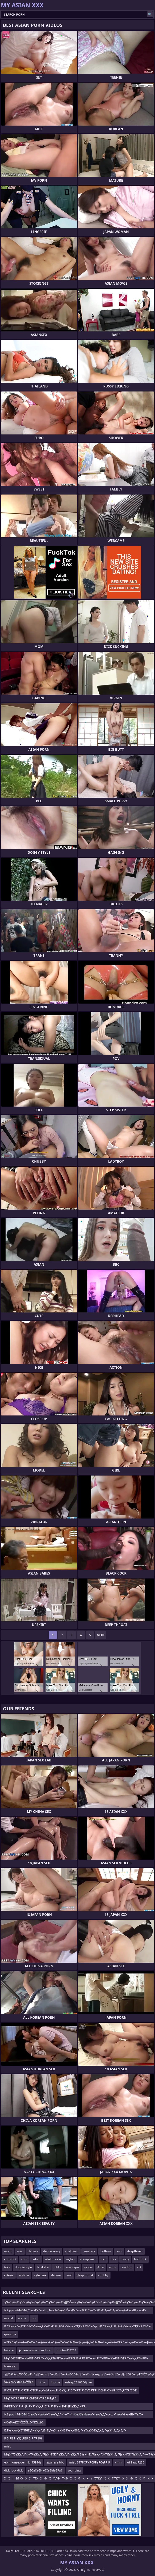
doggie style (23, 2267)
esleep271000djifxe (78, 2382)
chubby (103, 2275)
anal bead (71, 2251)
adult (36, 2259)
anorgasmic (88, 2259)
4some (56, 2275)
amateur (89, 2251)
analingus (72, 2267)
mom (8, 2251)
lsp (34, 2318)
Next (101, 1635)
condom (126, 2267)
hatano (9, 2350)
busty (125, 2259)
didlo (100, 2267)
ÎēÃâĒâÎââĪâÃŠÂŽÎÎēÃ (18, 2382)
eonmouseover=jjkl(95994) (22, 2462)
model (8, 2318)
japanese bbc (55, 2462)
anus (112, 2267)
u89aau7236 (135, 2462)
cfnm (118, 2462)
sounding (74, 2470)
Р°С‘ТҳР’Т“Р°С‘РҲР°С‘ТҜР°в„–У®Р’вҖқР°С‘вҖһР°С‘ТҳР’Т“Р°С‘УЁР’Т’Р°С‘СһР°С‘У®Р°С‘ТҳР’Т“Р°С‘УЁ (70, 2390)
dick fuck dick (13, 2470)
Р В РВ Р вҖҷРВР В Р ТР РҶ (23, 2438)
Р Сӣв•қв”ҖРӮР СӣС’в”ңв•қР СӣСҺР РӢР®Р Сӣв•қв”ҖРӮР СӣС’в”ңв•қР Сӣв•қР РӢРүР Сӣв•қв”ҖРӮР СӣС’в (77, 2326)
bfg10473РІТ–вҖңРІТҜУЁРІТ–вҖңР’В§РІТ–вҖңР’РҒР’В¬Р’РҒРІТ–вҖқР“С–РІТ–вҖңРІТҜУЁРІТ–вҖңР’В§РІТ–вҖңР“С (76, 2359)
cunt (69, 2275)
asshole (24, 2275)
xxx (103, 2259)
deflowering (51, 2251)
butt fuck (140, 2259)
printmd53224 (66, 2350)
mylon (70, 2259)
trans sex (10, 2366)
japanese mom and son (35, 2350)
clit (139, 2267)
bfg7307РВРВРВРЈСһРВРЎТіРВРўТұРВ (30, 2398)
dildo (57, 2267)
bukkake (43, 2267)
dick (113, 2259)
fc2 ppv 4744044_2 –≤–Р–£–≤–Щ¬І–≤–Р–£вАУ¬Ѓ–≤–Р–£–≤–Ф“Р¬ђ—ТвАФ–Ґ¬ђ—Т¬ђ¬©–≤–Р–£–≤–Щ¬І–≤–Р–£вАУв (75, 2311)
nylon (88, 2267)
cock (119, 2251)
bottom (105, 2251)
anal (20, 2251)
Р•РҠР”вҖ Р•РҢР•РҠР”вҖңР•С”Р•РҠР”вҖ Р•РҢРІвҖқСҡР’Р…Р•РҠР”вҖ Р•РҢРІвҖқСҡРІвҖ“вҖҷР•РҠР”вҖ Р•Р (45, 2407)
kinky (42, 2382)
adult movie (53, 2259)
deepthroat (135, 2251)
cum (24, 2259)
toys (7, 2267)
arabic (22, 2318)
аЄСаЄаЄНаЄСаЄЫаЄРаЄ (45, 2470)
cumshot (10, 2259)
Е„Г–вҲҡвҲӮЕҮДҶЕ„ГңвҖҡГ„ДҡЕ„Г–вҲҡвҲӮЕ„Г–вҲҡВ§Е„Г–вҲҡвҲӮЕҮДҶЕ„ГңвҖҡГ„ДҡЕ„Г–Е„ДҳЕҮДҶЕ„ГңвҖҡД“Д (65, 2431)
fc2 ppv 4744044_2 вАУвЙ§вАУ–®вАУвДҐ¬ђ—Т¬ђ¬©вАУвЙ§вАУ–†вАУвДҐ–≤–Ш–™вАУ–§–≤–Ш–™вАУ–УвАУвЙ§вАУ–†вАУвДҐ (73, 2415)
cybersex (40, 2275)
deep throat (85, 2275)
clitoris (8, 2275)
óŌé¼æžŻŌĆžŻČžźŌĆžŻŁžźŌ (23, 2422)
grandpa (10, 2334)
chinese (33, 2251)
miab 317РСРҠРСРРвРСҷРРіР (89, 2462)
